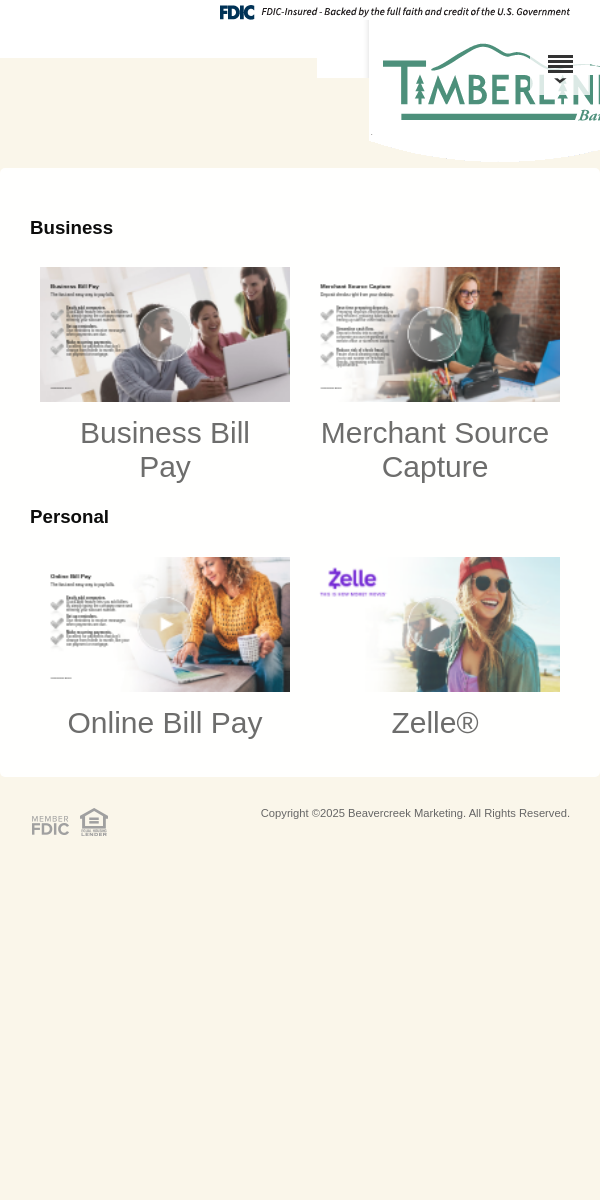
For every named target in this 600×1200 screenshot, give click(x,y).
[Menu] (560, 55)
